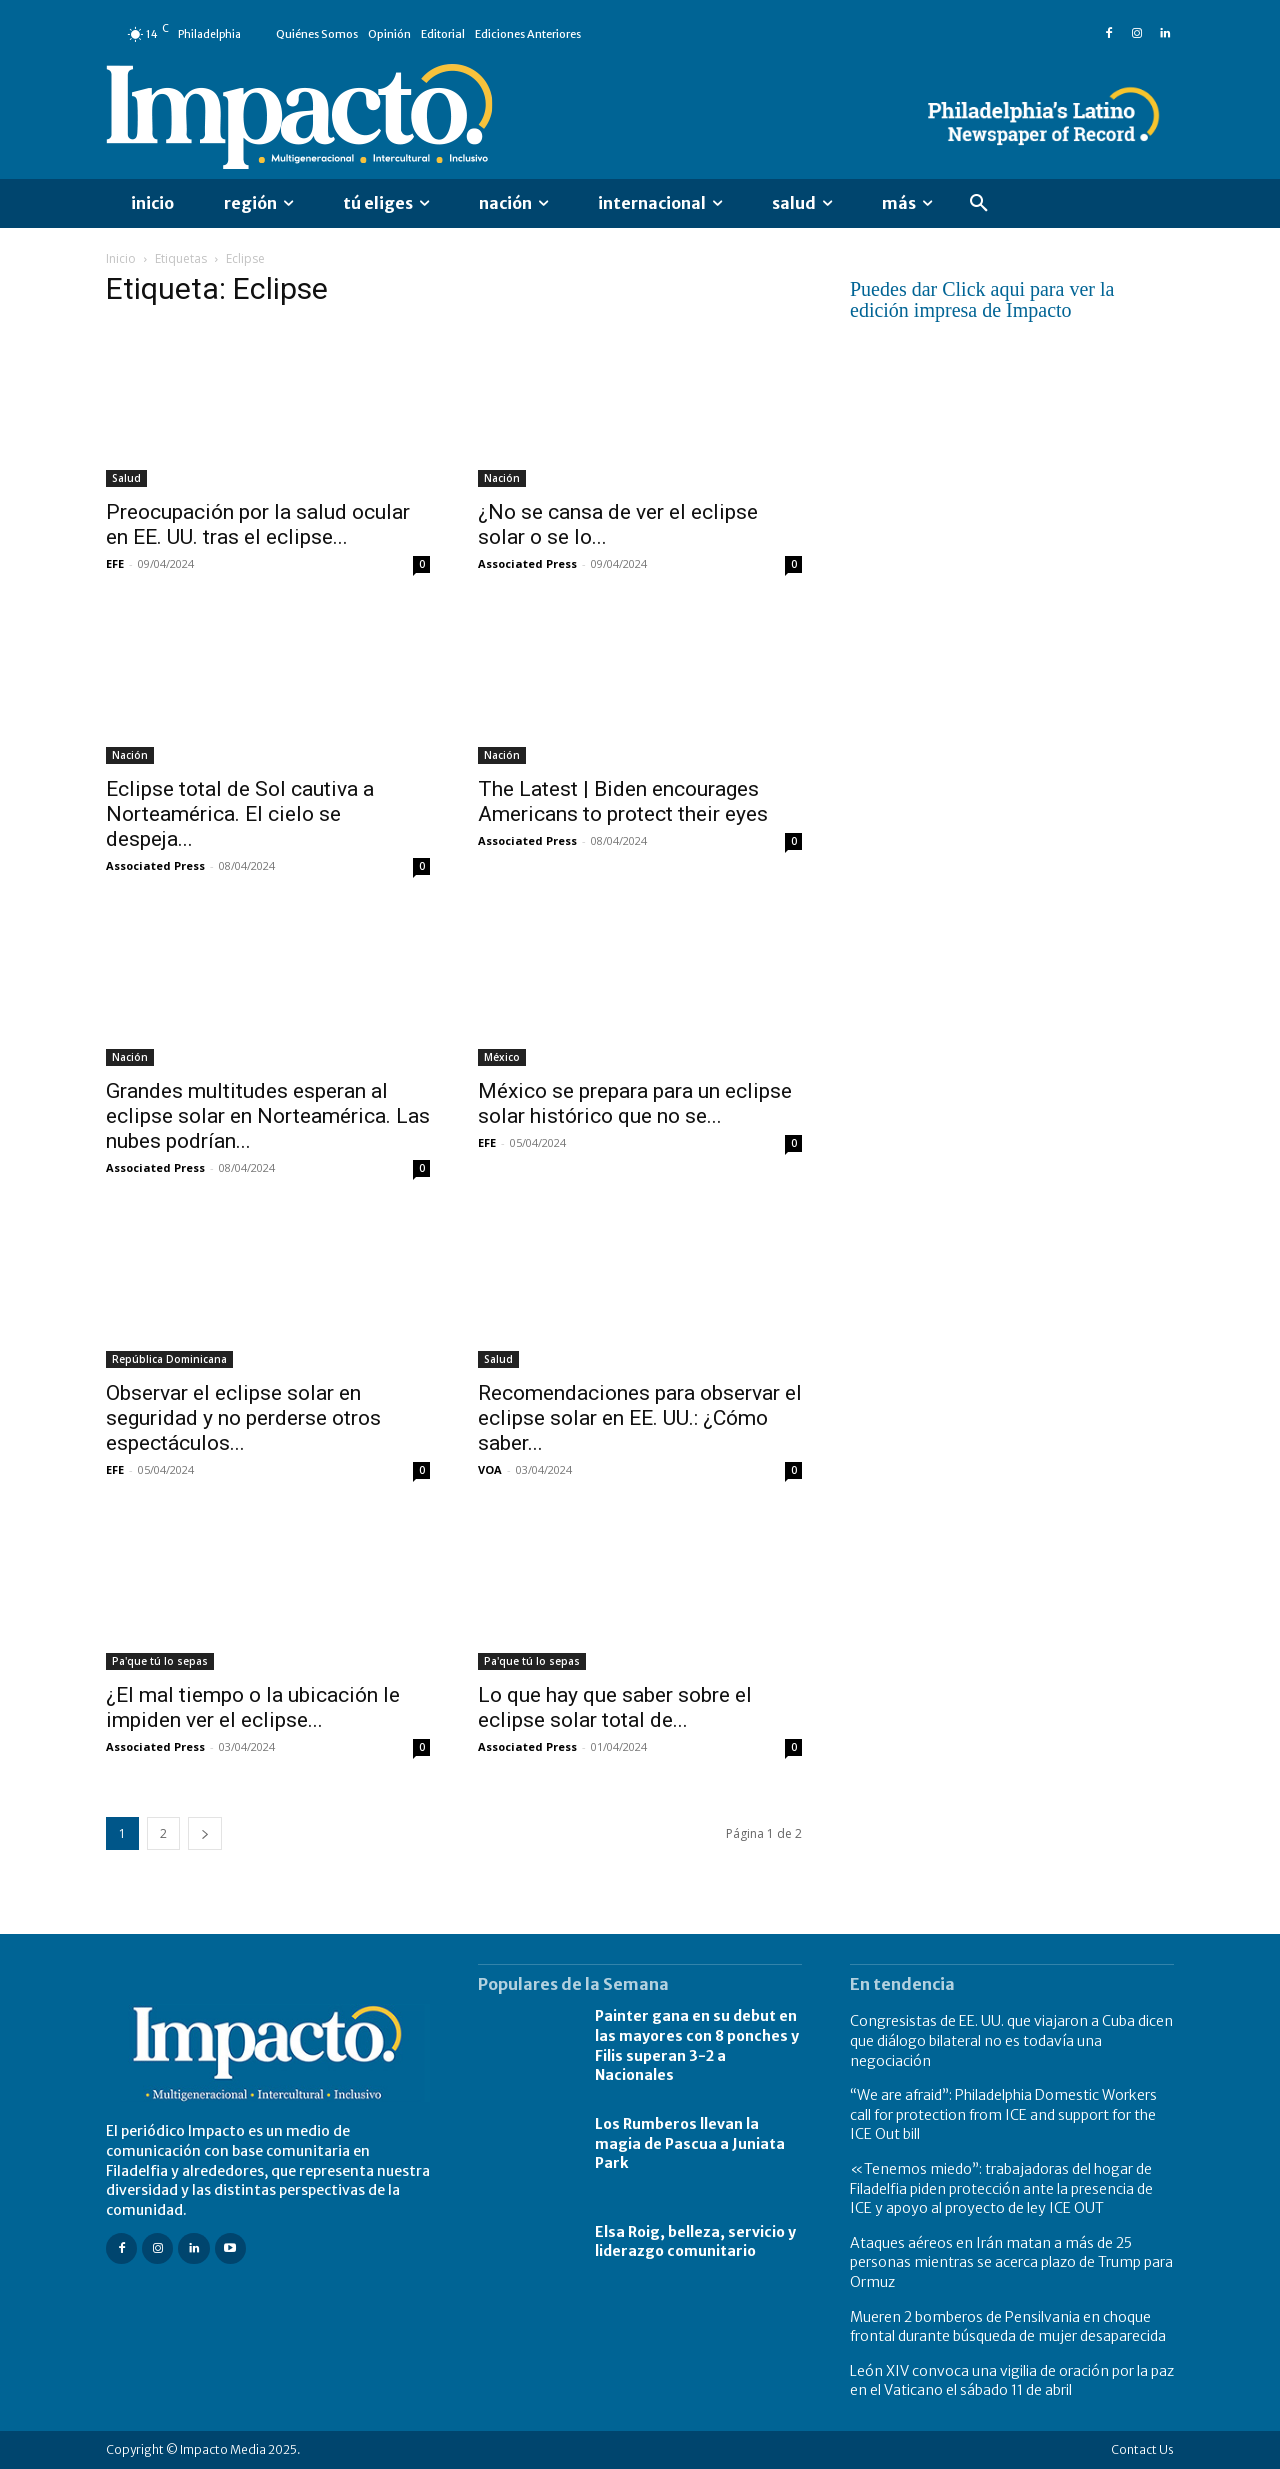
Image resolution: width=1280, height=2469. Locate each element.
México (502, 1057)
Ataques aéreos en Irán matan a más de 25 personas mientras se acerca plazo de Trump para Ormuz (1011, 2262)
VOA (490, 1469)
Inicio (121, 258)
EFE (115, 563)
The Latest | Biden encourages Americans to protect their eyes (623, 801)
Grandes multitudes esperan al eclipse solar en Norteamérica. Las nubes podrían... (268, 1116)
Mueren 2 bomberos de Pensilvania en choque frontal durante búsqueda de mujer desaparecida (1008, 2327)
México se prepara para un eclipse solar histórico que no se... (635, 1103)
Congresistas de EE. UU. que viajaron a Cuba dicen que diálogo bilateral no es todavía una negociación (1011, 2040)
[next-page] (205, 1833)
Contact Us (1142, 2449)
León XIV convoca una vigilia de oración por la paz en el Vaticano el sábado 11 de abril (1012, 2381)
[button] (979, 204)
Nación (502, 478)
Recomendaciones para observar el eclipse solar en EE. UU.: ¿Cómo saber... (640, 1418)
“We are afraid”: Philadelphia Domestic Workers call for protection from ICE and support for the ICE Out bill (1003, 2114)
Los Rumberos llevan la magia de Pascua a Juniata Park (690, 2143)
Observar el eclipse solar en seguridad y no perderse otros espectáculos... (243, 1418)
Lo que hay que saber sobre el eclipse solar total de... (615, 1707)
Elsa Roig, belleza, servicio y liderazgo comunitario (695, 2242)
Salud (126, 478)
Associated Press (527, 563)
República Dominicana (169, 1359)
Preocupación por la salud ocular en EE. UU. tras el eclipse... (258, 524)
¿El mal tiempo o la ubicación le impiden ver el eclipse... (253, 1707)
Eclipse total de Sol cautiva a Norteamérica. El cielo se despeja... (240, 814)
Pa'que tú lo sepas (160, 1661)
